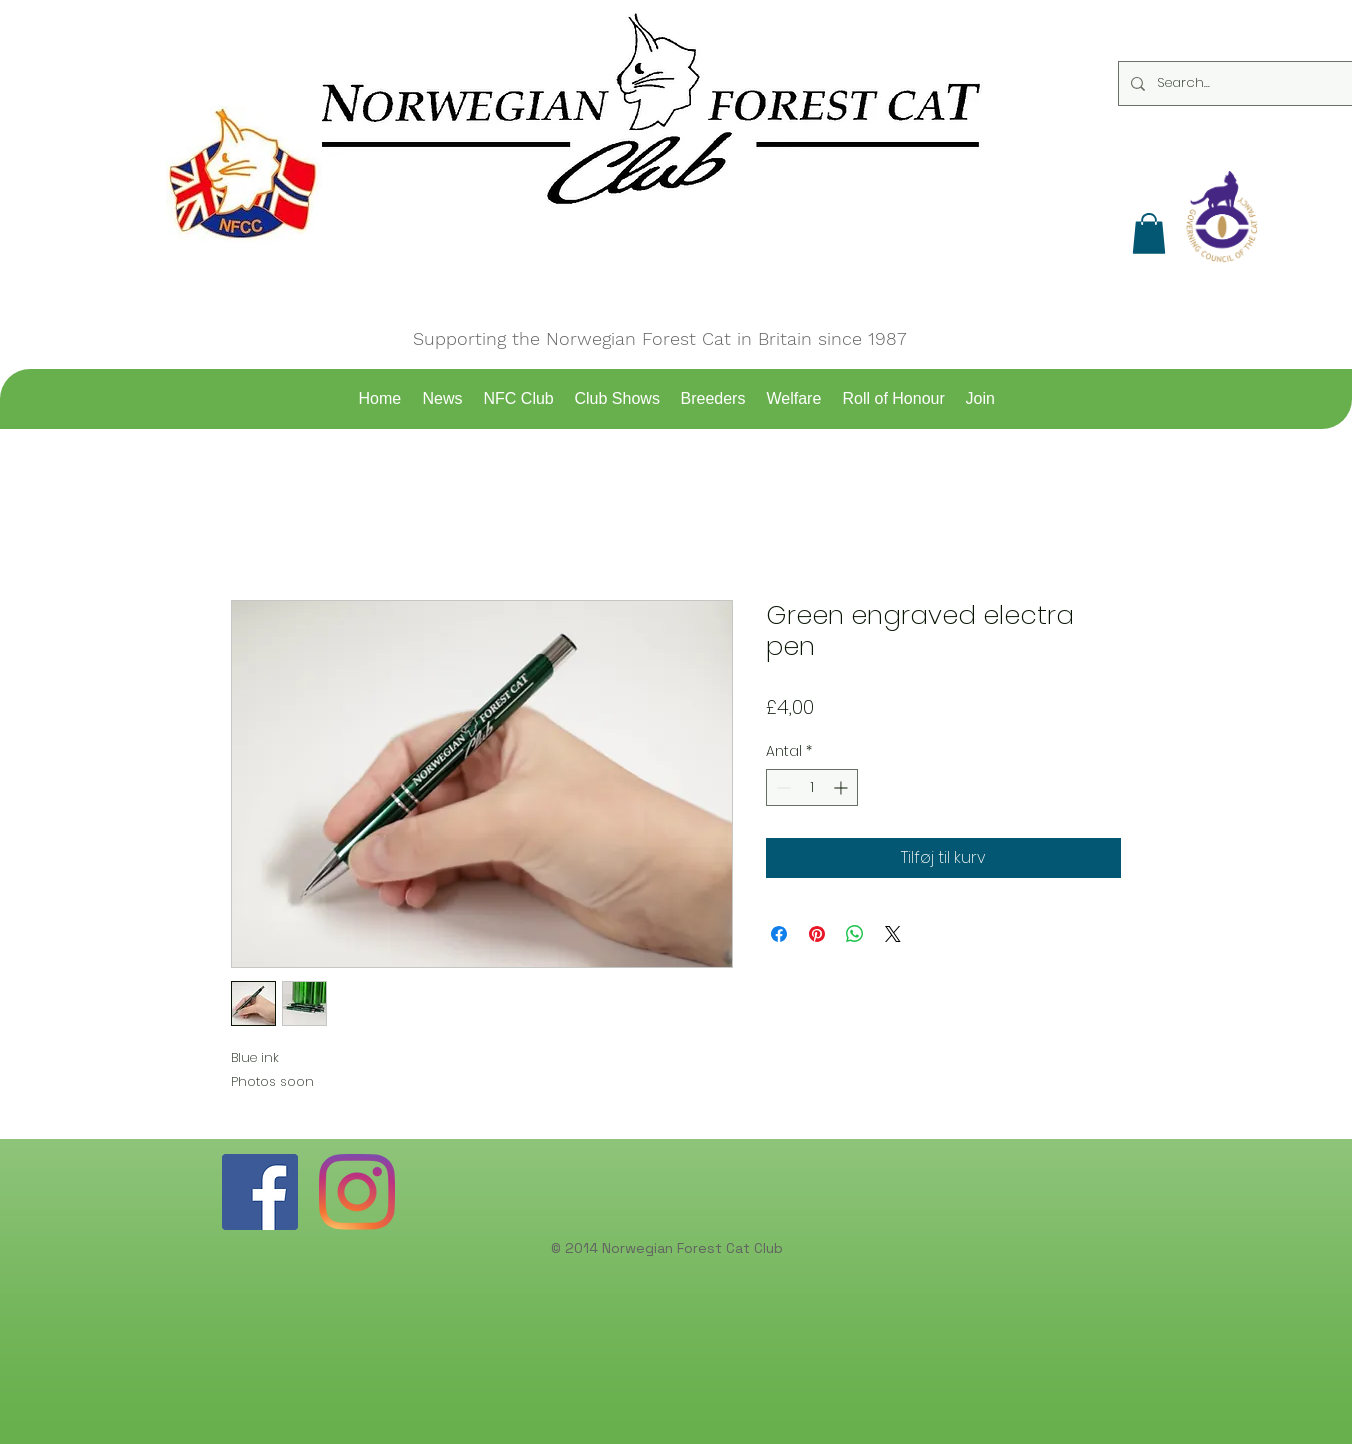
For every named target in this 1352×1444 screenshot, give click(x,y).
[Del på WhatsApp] (855, 934)
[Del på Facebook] (779, 934)
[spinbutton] (812, 787)
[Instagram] (357, 1192)
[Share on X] (893, 934)
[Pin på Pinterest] (817, 934)
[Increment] (842, 787)
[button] (1149, 233)
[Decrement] (781, 787)
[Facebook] (260, 1192)
